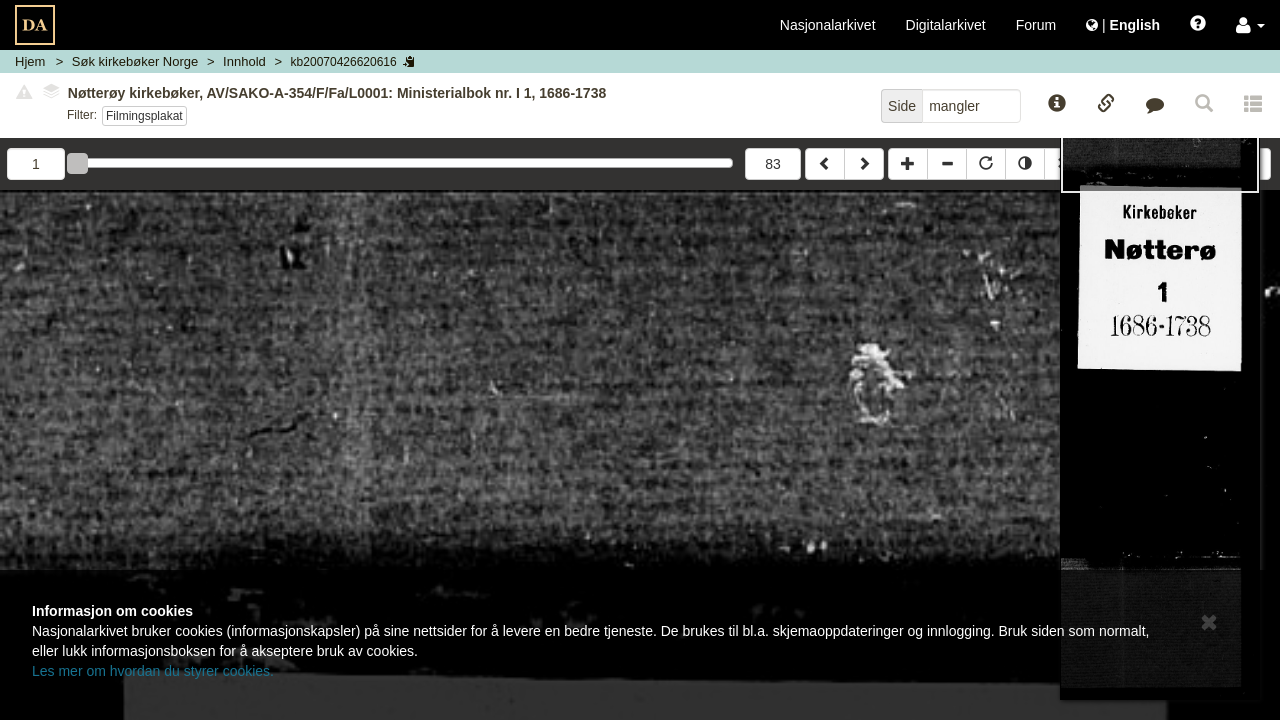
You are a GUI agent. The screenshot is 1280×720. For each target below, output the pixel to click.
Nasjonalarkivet (828, 25)
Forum (1036, 25)
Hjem (30, 61)
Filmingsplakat (144, 116)
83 (773, 164)
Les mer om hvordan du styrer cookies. (153, 671)
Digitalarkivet (946, 25)
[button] (1250, 25)
